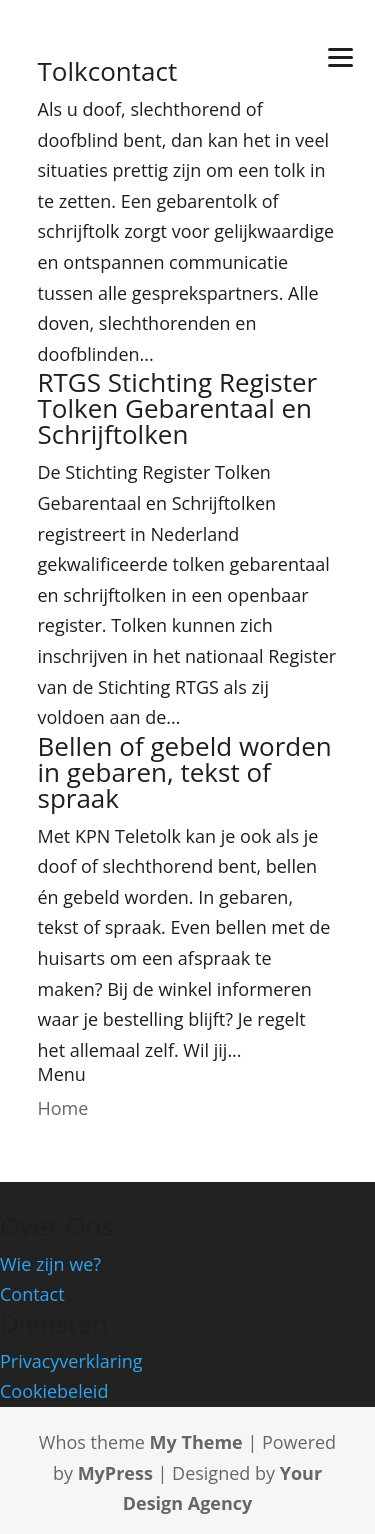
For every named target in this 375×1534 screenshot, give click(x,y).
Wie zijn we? (50, 1264)
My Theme (196, 1442)
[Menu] (340, 55)
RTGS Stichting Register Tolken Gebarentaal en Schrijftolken (178, 408)
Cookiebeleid (54, 1391)
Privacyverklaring (71, 1361)
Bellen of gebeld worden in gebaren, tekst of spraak (185, 772)
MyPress (115, 1473)
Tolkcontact (108, 71)
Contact (32, 1294)
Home (63, 1108)
